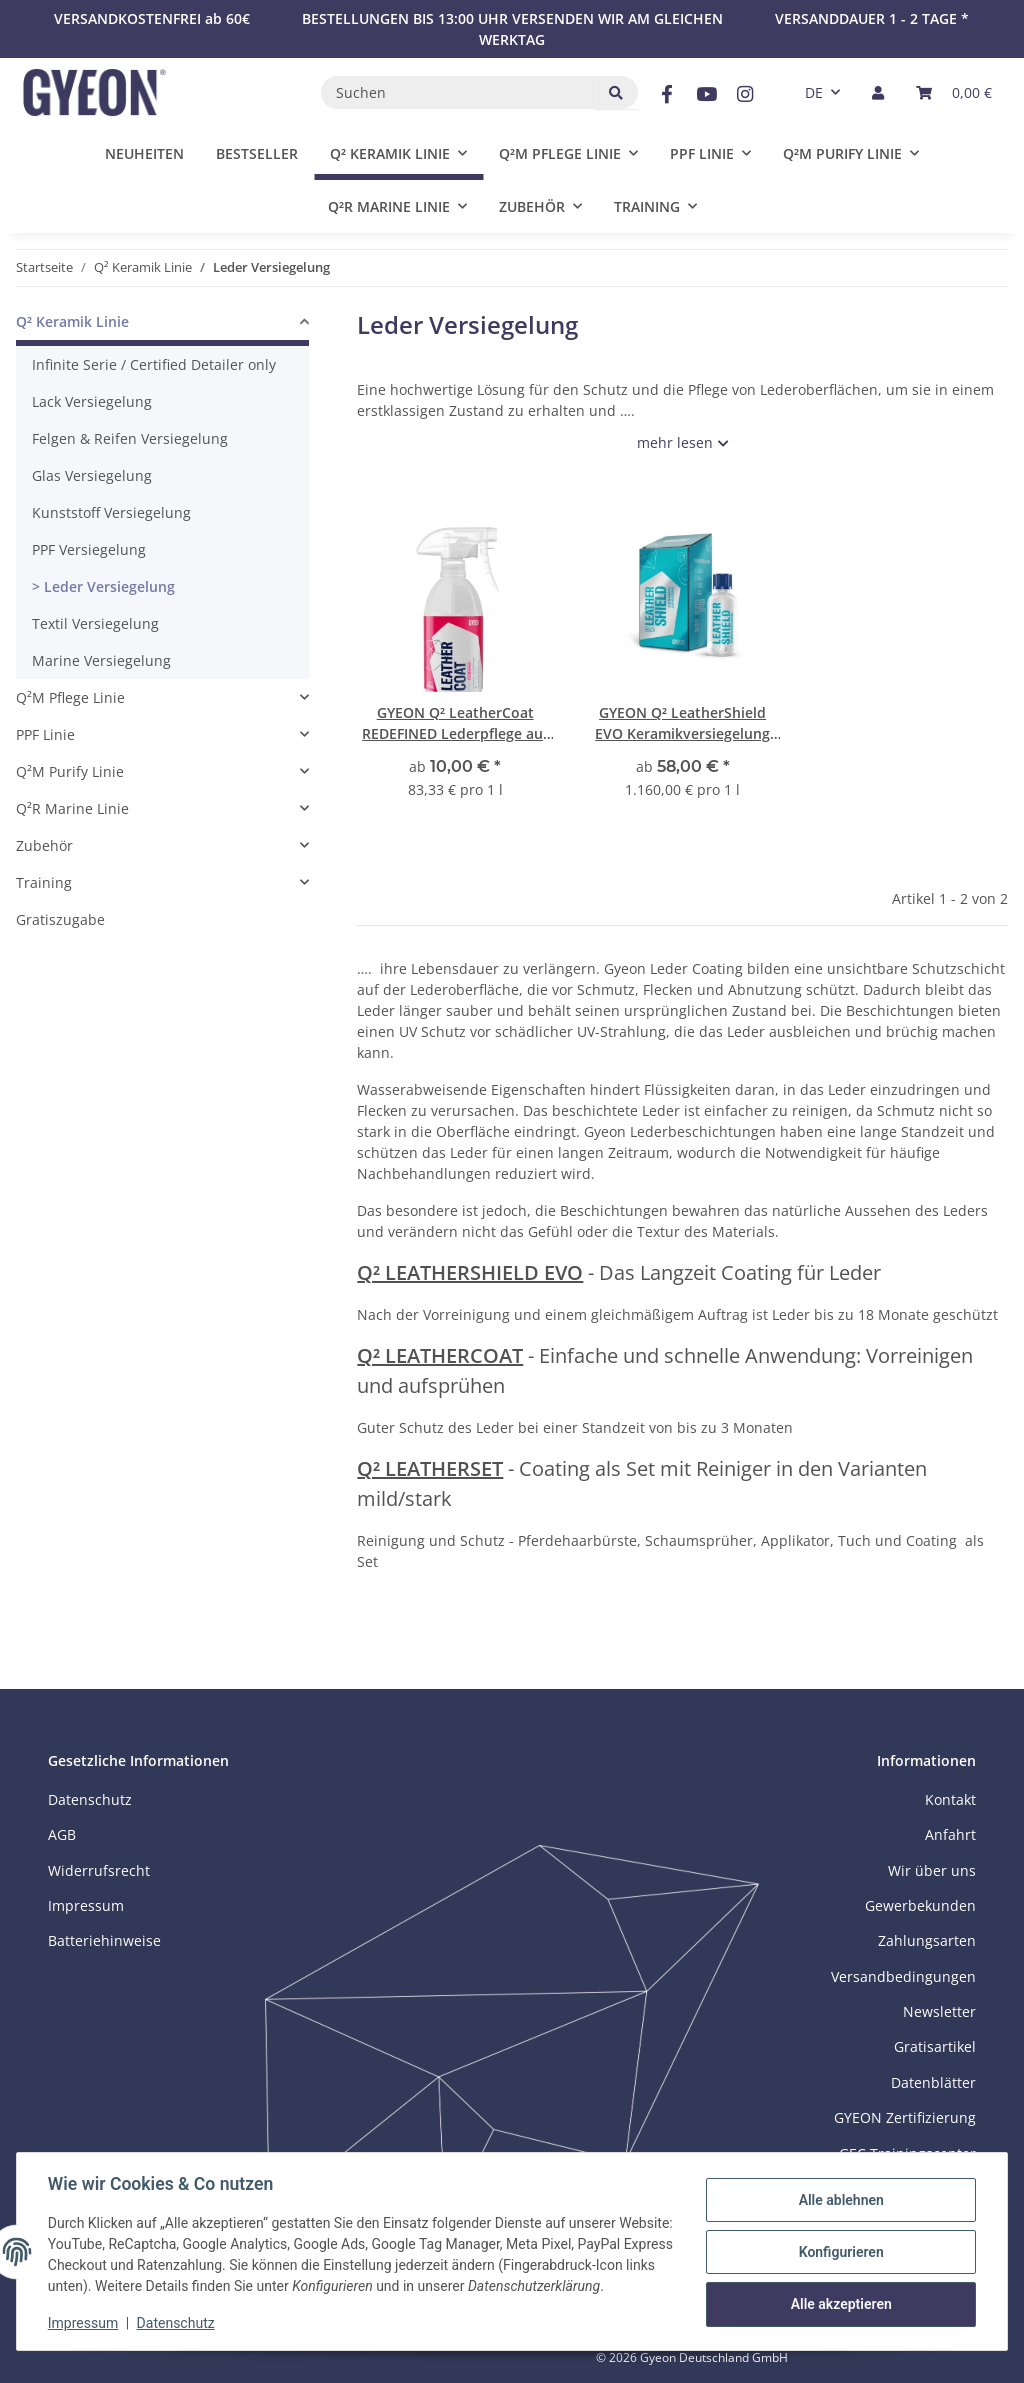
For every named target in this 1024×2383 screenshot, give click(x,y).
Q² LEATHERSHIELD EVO (470, 1272)
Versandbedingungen (903, 1976)
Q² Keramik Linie (72, 321)
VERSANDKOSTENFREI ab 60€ (152, 18)
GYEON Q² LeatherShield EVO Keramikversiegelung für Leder (682, 723)
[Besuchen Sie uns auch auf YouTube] (705, 94)
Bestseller (257, 153)
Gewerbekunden (920, 1905)
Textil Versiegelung (95, 623)
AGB (62, 1834)
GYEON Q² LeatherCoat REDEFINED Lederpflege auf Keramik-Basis (455, 723)
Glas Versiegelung (92, 475)
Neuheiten (144, 153)
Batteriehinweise (104, 1940)
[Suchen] (458, 92)
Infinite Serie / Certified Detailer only (154, 364)
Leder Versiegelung (107, 586)
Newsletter (939, 2011)
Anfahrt (950, 1834)
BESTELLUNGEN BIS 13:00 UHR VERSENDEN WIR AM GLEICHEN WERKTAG (512, 29)
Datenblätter (933, 2082)
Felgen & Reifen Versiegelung (130, 438)
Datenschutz (177, 2323)
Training (44, 882)
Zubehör (44, 845)
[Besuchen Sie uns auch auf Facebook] (666, 94)
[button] (878, 92)
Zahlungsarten (927, 1940)
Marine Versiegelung (101, 660)
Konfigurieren (839, 2241)
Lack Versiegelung (92, 401)
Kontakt (950, 1799)
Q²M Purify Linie (70, 771)
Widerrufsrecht (99, 1870)
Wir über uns (932, 1870)
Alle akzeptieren (839, 2293)
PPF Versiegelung (89, 549)
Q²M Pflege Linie (70, 697)
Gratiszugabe (60, 919)
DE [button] (814, 92)
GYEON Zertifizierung (905, 2117)
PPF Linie (45, 734)
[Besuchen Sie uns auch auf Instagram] (745, 94)
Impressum (84, 2323)
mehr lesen (675, 442)
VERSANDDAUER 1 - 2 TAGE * (872, 18)
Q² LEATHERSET (430, 1468)
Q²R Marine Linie (72, 808)
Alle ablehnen (839, 2190)
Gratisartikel (935, 2046)
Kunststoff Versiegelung (111, 512)
